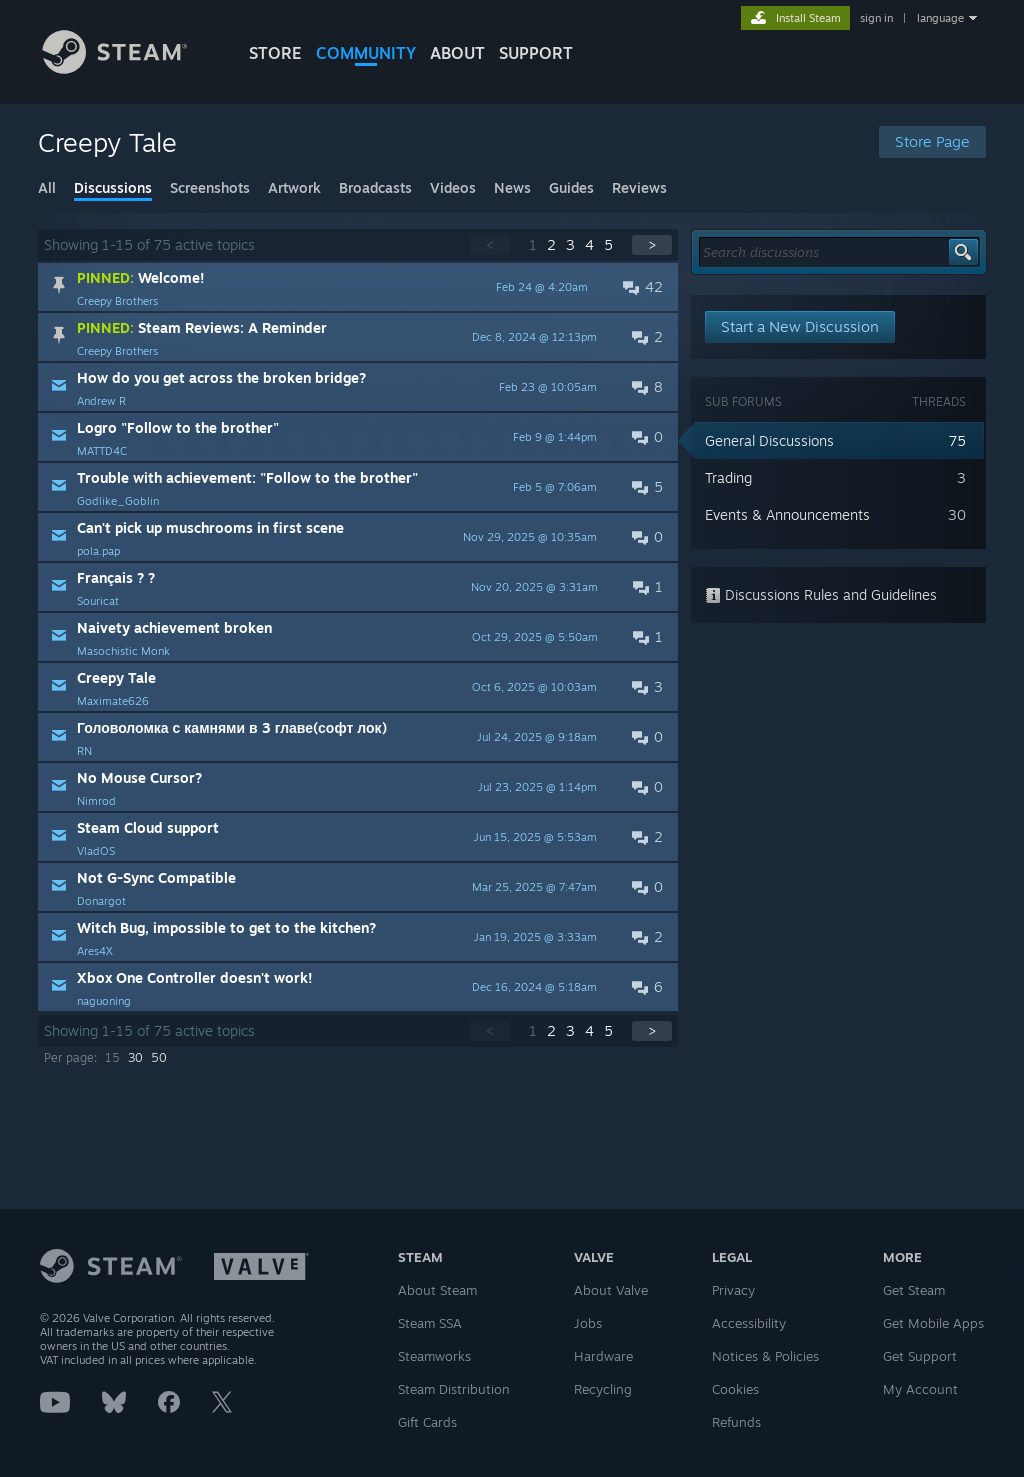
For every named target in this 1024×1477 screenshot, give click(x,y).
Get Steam (914, 1290)
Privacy (733, 1290)
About (457, 53)
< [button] (490, 244)
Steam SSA (430, 1323)
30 (135, 1057)
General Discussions (769, 440)
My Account (920, 1389)
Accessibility (749, 1323)
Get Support (920, 1356)
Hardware (603, 1356)
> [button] (652, 244)
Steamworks (434, 1356)
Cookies (735, 1389)
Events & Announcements (787, 514)
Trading (728, 477)
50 (159, 1057)
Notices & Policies (765, 1356)
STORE (275, 53)
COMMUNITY (366, 53)
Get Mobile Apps (933, 1323)
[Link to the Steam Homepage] (130, 68)
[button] (358, 287)
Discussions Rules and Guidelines (821, 594)
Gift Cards (427, 1422)
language (940, 18)
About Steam (437, 1290)
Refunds (736, 1422)
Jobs (588, 1323)
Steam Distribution (454, 1389)
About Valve (611, 1290)
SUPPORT (536, 53)
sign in (876, 18)
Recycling (603, 1389)
